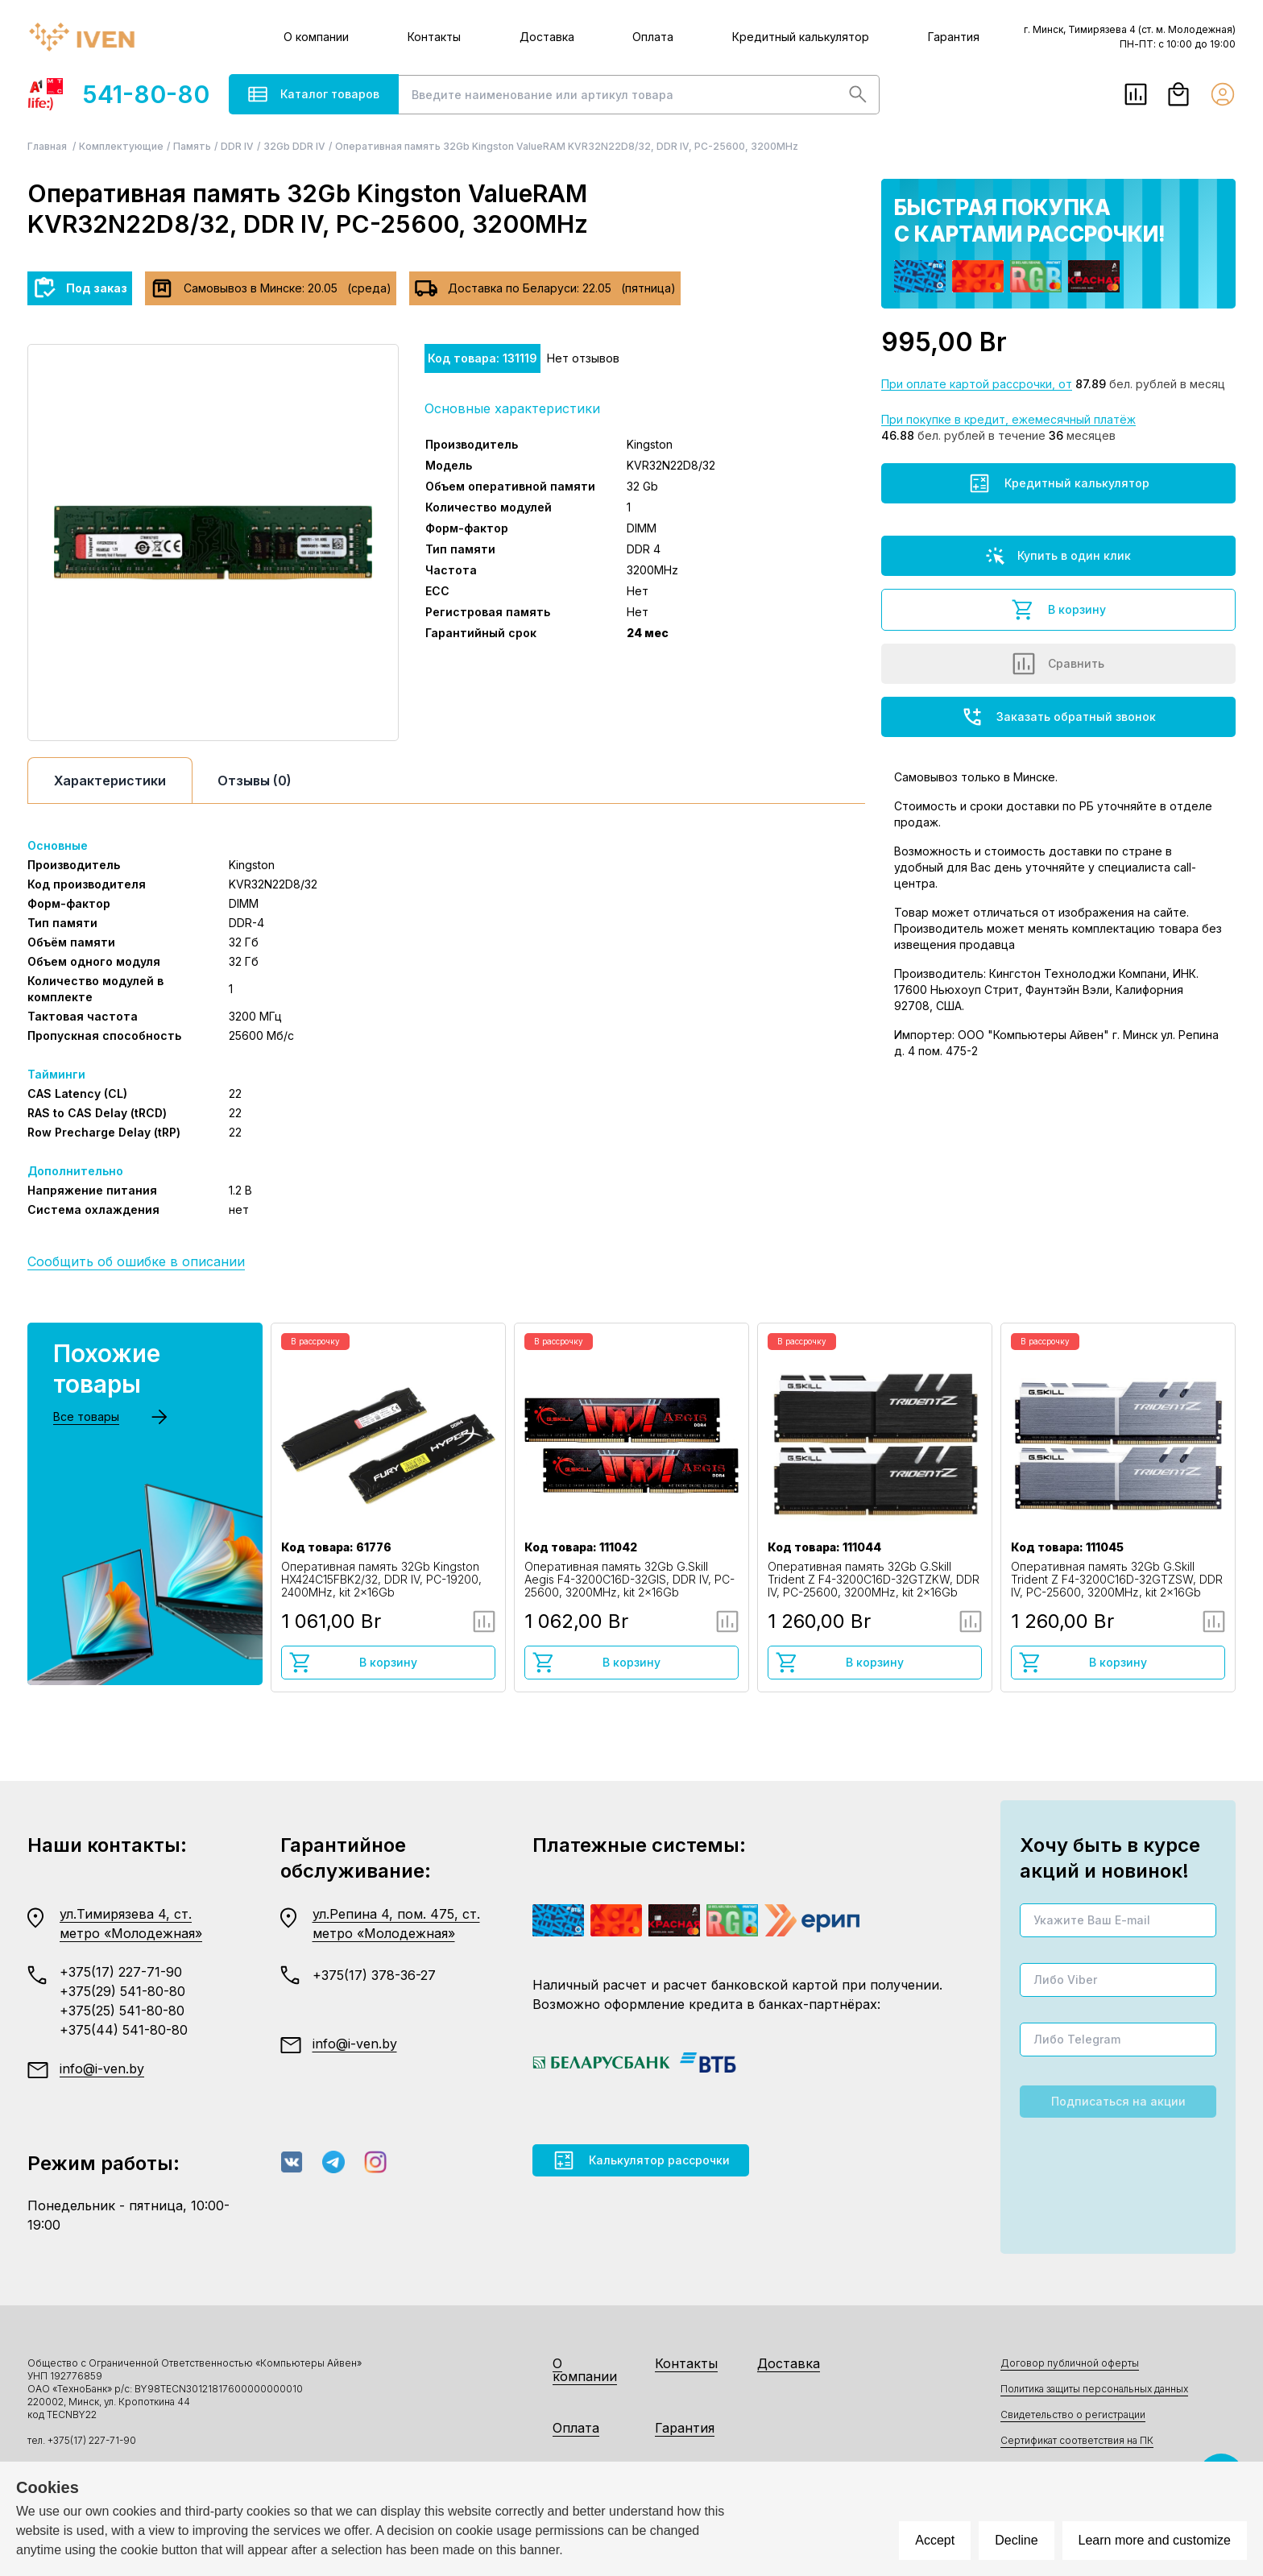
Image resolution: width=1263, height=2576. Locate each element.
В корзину (1058, 610)
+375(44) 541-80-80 (124, 2030)
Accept (934, 2540)
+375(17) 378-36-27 (374, 1975)
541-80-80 (118, 94)
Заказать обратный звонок (1058, 717)
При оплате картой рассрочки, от (976, 384)
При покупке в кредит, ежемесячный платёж (1008, 419)
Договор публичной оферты (1069, 2363)
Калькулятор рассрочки (641, 2160)
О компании (316, 36)
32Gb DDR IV (294, 146)
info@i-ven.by (102, 2068)
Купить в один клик (1058, 556)
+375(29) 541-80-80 (122, 1991)
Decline (1016, 2540)
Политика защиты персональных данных (1094, 2389)
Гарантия (953, 36)
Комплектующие (121, 146)
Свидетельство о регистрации (1072, 2414)
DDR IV (237, 146)
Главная (48, 146)
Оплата (652, 36)
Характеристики (110, 780)
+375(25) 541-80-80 (122, 2010)
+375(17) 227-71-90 (121, 1972)
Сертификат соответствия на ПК (1076, 2440)
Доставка (547, 36)
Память (192, 146)
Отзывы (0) (254, 780)
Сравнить (1058, 663)
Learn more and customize (1155, 2540)
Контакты (434, 36)
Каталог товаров (313, 94)
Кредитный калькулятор (800, 36)
